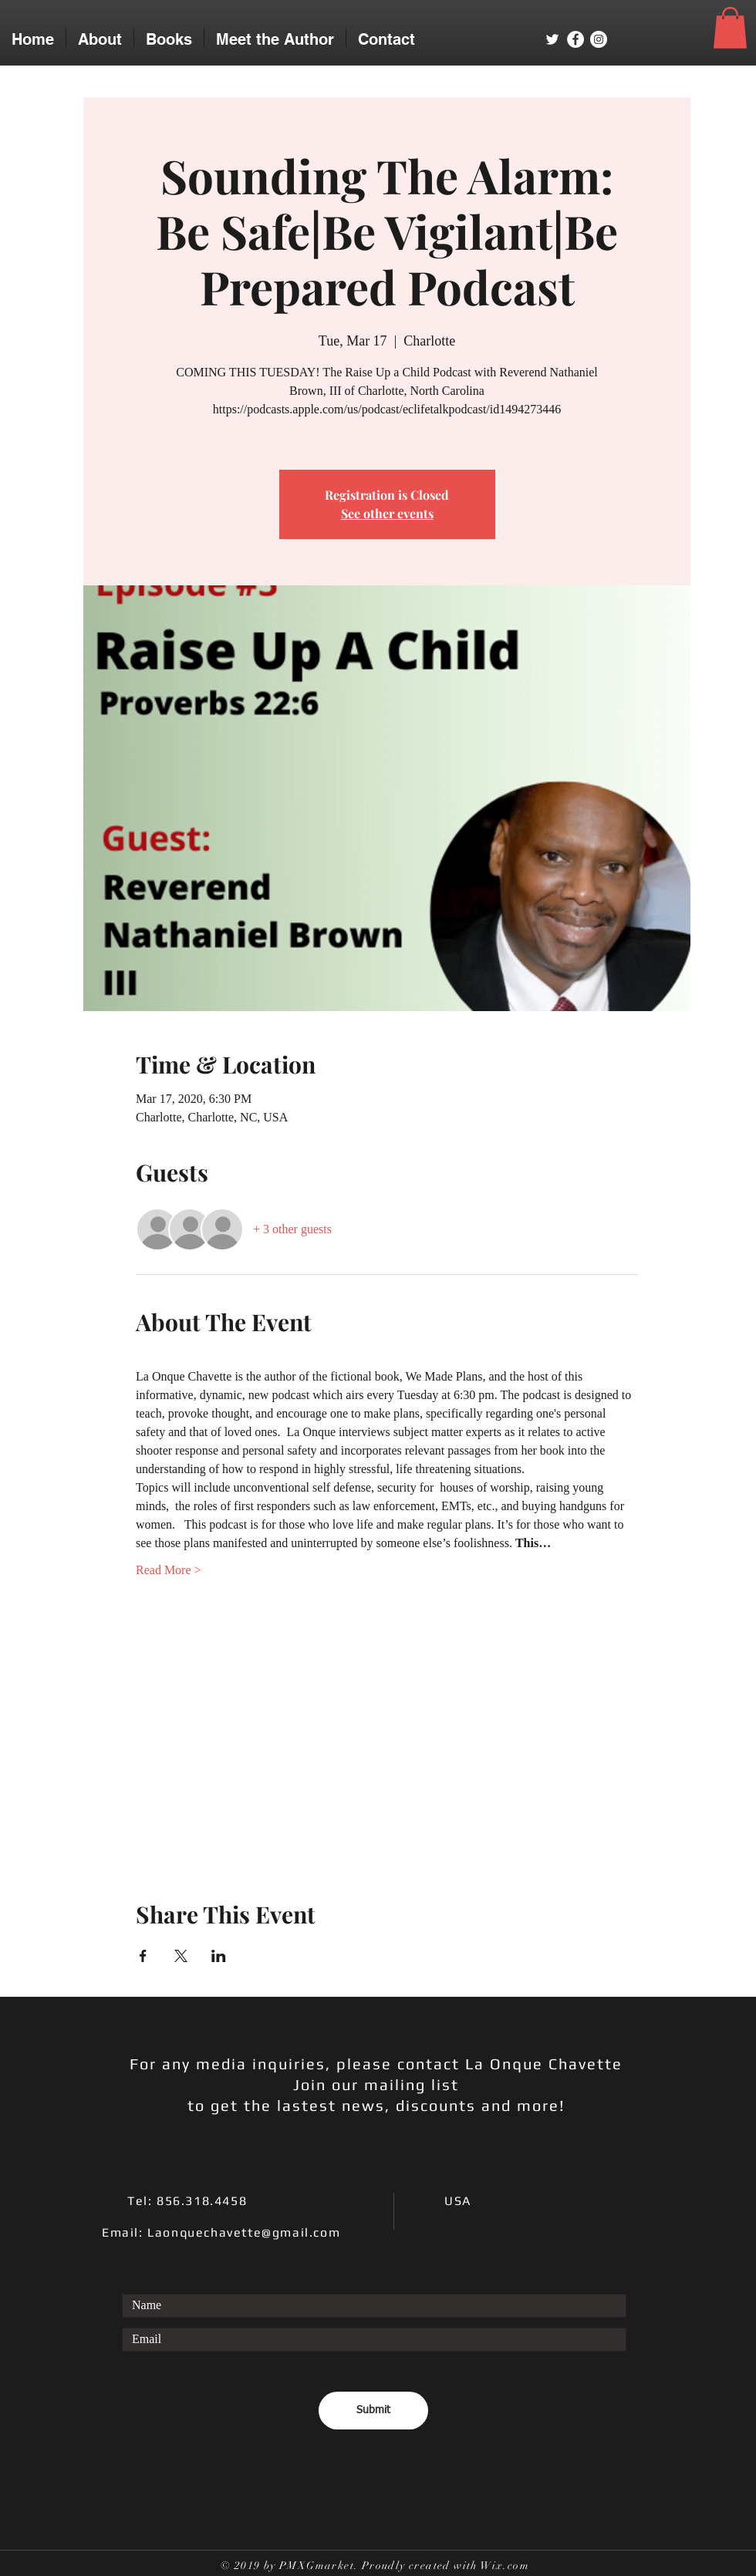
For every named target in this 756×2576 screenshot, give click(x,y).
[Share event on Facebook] (143, 1956)
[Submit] (373, 2410)
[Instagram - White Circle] (598, 39)
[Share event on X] (181, 1956)
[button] (730, 28)
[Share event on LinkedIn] (218, 1956)
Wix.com (505, 2565)
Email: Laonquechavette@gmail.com (221, 2232)
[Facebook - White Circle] (575, 39)
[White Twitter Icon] (552, 39)
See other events (387, 513)
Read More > (168, 1569)
